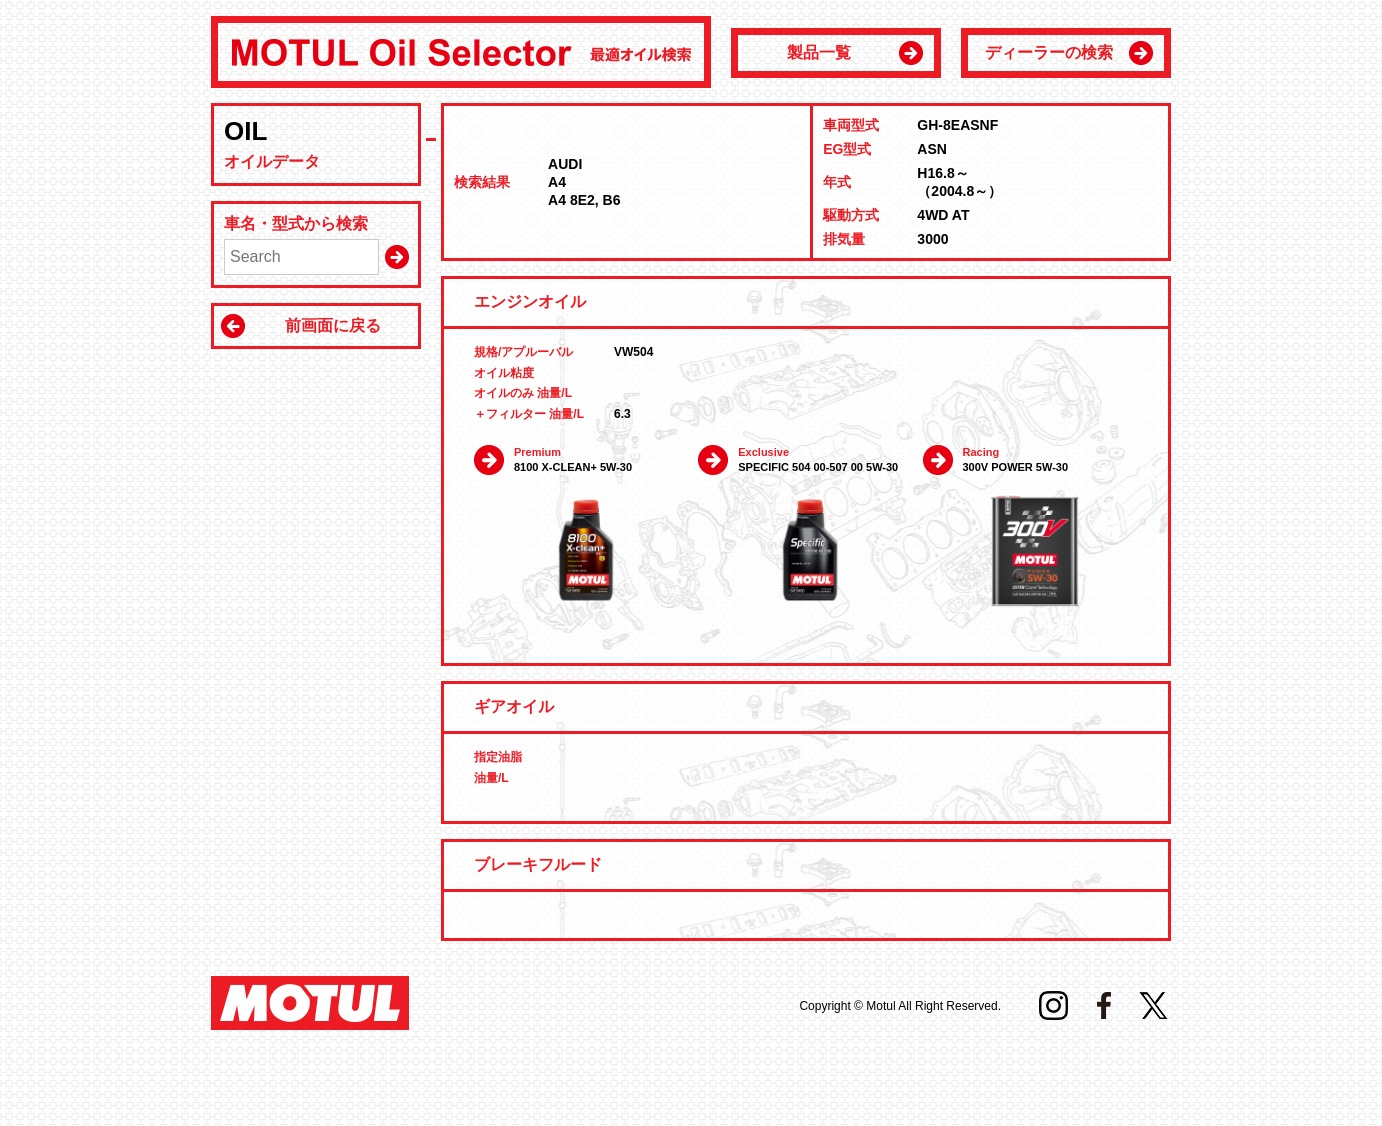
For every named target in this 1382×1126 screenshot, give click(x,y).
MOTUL (310, 1003)
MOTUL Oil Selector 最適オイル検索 (461, 52)
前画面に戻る (333, 325)
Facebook (1104, 1005)
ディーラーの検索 (1049, 52)
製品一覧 (819, 52)
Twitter (1153, 1005)
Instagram (1053, 1005)
